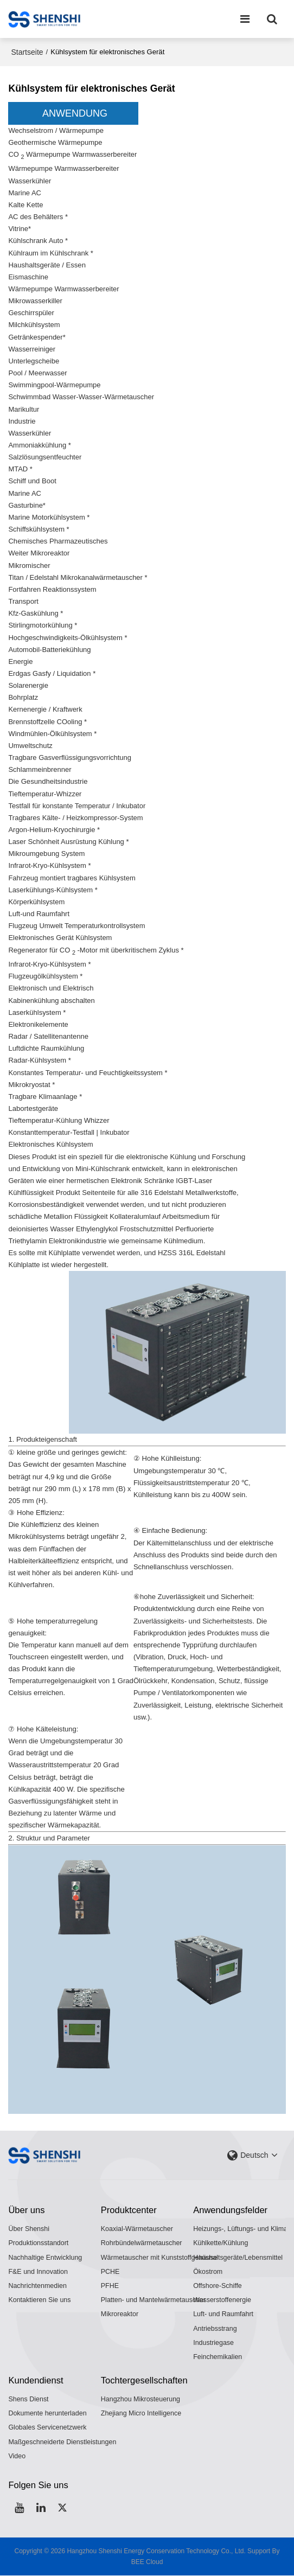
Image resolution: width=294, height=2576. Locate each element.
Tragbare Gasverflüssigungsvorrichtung (70, 757)
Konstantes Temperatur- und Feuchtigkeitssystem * (88, 1072)
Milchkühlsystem (34, 325)
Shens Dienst (28, 2399)
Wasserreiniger (31, 348)
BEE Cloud (147, 2562)
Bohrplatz (23, 697)
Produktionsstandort (38, 2242)
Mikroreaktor (120, 2314)
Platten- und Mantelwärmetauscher (153, 2299)
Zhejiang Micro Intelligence (141, 2413)
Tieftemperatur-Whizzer (45, 793)
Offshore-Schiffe (217, 2285)
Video (16, 2456)
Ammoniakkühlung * (39, 444)
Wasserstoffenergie (222, 2299)
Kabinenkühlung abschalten (51, 999)
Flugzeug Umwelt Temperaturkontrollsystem (77, 926)
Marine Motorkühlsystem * (49, 517)
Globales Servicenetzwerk (47, 2427)
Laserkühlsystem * (37, 1011)
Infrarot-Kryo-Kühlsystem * (49, 865)
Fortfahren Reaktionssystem (52, 589)
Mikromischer (29, 565)
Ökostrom (207, 2271)
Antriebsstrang (215, 2328)
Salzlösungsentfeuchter (45, 456)
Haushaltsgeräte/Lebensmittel (238, 2256)
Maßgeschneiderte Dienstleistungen (62, 2442)
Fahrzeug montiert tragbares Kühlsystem (72, 877)
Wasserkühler (29, 180)
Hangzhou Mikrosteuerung (141, 2399)
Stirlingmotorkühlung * (43, 625)
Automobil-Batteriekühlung (49, 649)
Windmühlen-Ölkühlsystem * (52, 733)
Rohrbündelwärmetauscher (141, 2242)
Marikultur (23, 409)
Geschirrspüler (31, 313)
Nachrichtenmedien (37, 2285)
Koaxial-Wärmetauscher (137, 2228)
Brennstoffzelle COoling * (47, 721)
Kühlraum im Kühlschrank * (51, 252)
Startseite (27, 52)
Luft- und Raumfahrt (223, 2314)
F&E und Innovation (38, 2271)
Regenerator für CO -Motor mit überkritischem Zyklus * (96, 950)
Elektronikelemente (38, 1023)
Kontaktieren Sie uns (39, 2299)
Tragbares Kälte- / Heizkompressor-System (76, 817)
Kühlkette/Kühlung (220, 2242)
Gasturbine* (27, 505)
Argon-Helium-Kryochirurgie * (54, 829)
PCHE (110, 2271)
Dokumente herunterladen (47, 2413)
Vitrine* (19, 228)
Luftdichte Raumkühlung (46, 1048)
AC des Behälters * (38, 216)
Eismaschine (28, 276)
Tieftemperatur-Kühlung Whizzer (59, 1120)
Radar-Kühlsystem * (39, 1060)
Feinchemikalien (217, 2357)
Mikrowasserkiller (35, 300)
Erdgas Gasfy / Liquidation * (52, 673)
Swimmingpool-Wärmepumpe (54, 384)
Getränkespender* (37, 337)
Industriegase (213, 2342)
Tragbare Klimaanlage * (45, 1095)
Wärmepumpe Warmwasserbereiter (64, 168)
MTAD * (20, 469)
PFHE (110, 2285)
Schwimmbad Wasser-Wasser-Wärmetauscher (81, 397)
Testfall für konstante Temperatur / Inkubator (77, 805)
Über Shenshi (28, 2228)
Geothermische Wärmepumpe (55, 142)
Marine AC (24, 192)
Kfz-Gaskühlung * (35, 613)
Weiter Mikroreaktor (39, 553)
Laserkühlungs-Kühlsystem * (53, 889)
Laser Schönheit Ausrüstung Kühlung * (69, 841)
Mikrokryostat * (31, 1083)
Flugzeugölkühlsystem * (45, 975)
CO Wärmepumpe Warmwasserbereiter (73, 155)
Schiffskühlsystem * (38, 529)
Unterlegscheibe (34, 360)
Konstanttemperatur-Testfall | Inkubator (69, 1132)
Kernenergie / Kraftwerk (45, 709)
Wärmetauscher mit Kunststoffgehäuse (159, 2256)
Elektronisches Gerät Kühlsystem (60, 938)
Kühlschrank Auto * (38, 240)
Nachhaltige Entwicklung (45, 2256)
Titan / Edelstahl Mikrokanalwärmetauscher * (78, 577)
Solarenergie (28, 685)
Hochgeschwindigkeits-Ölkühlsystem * (68, 637)
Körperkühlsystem (36, 901)
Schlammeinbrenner (40, 769)
